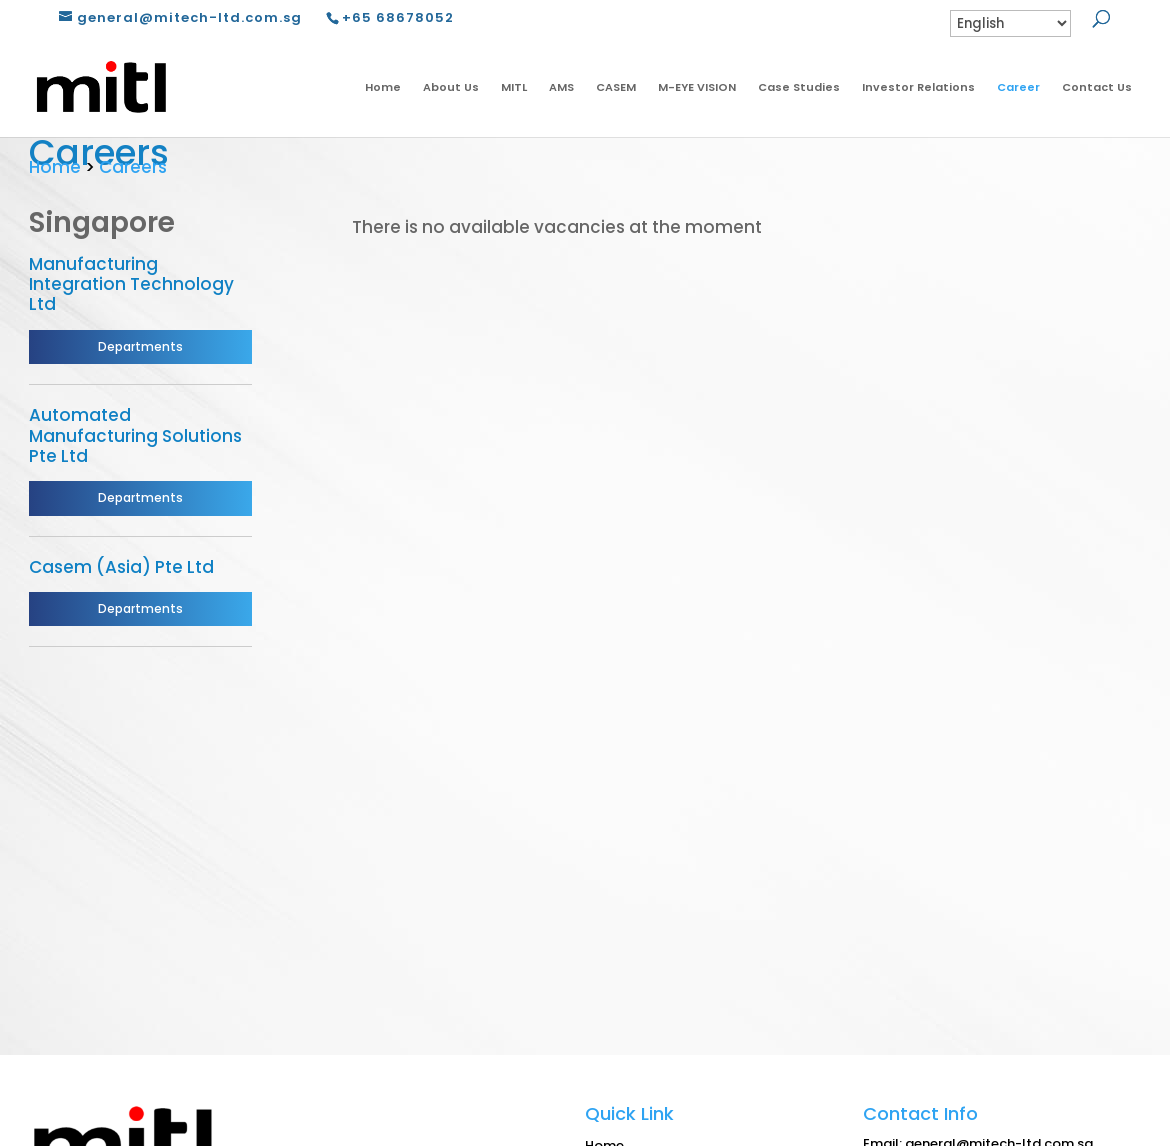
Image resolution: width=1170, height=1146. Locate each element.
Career (1018, 87)
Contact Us (1097, 87)
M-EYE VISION (697, 87)
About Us (451, 87)
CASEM (616, 87)
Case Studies (799, 87)
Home (383, 87)
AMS (561, 87)
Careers (133, 167)
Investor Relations (918, 87)
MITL (514, 87)
